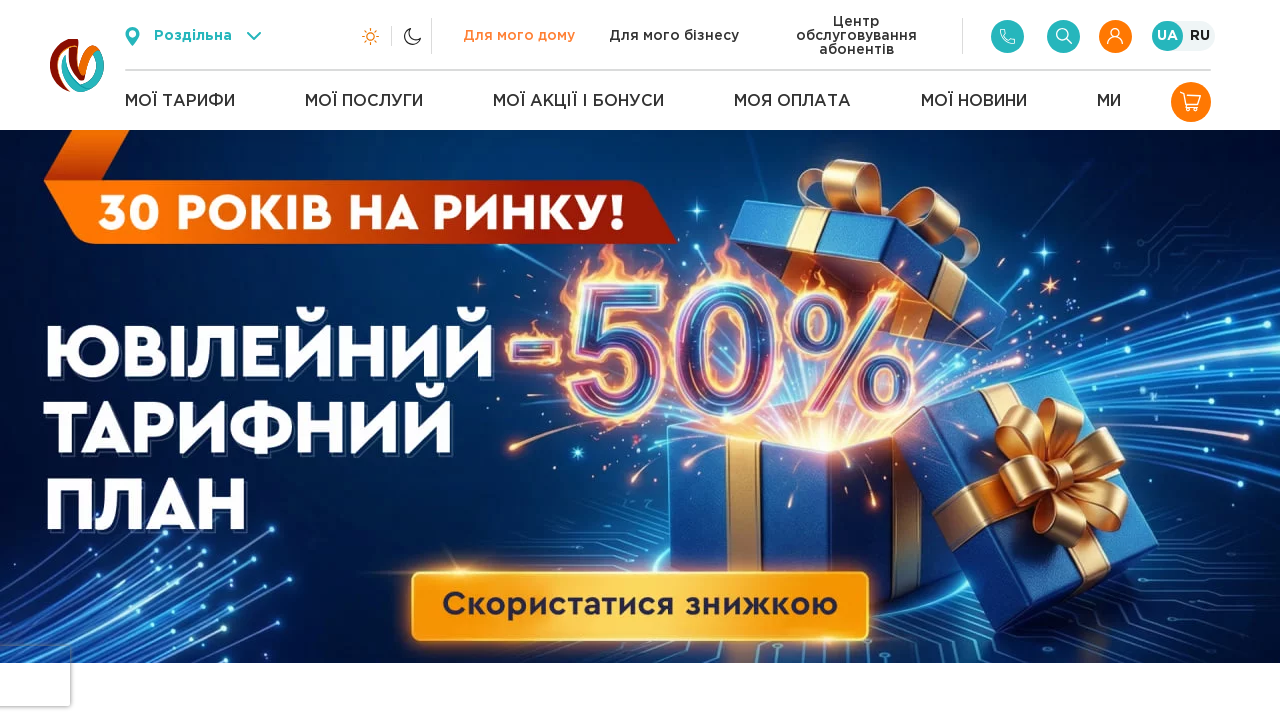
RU (1200, 36)
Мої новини (974, 101)
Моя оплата (792, 101)
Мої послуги (364, 101)
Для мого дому (519, 36)
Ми (1109, 101)
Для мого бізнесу (674, 36)
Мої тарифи (180, 101)
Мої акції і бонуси (578, 101)
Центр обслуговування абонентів (856, 36)
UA (1167, 36)
